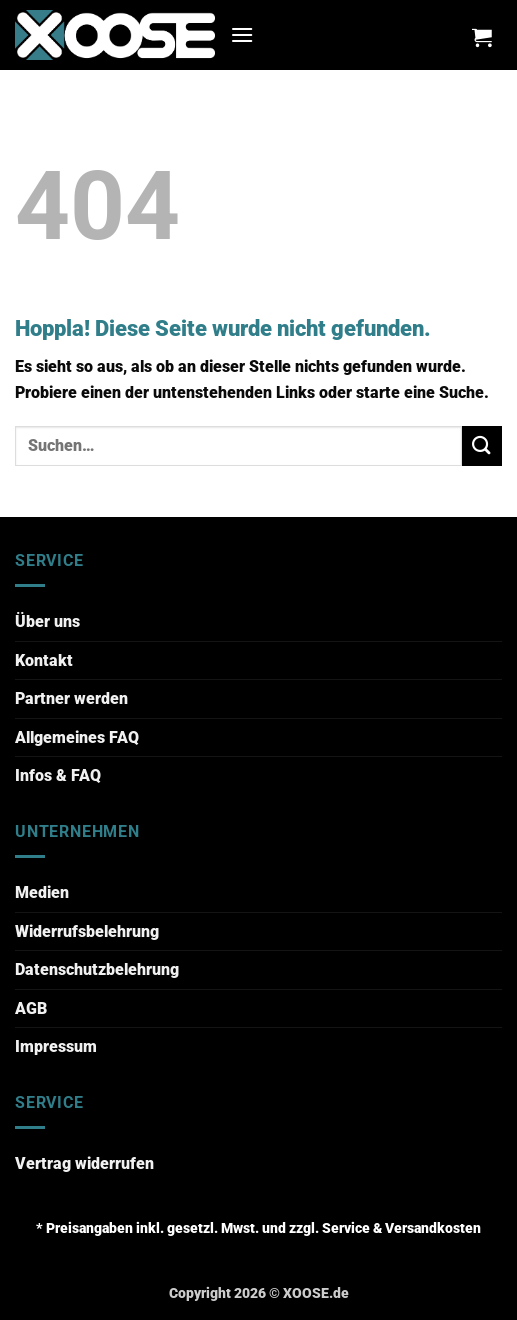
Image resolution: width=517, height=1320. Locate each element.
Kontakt (44, 660)
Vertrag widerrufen (84, 1163)
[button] (242, 34)
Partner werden (71, 698)
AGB (31, 1008)
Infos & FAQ (58, 775)
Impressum (56, 1046)
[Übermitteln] (482, 445)
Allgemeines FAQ (77, 737)
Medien (42, 892)
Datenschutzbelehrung (97, 969)
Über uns (47, 621)
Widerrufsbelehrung (87, 931)
